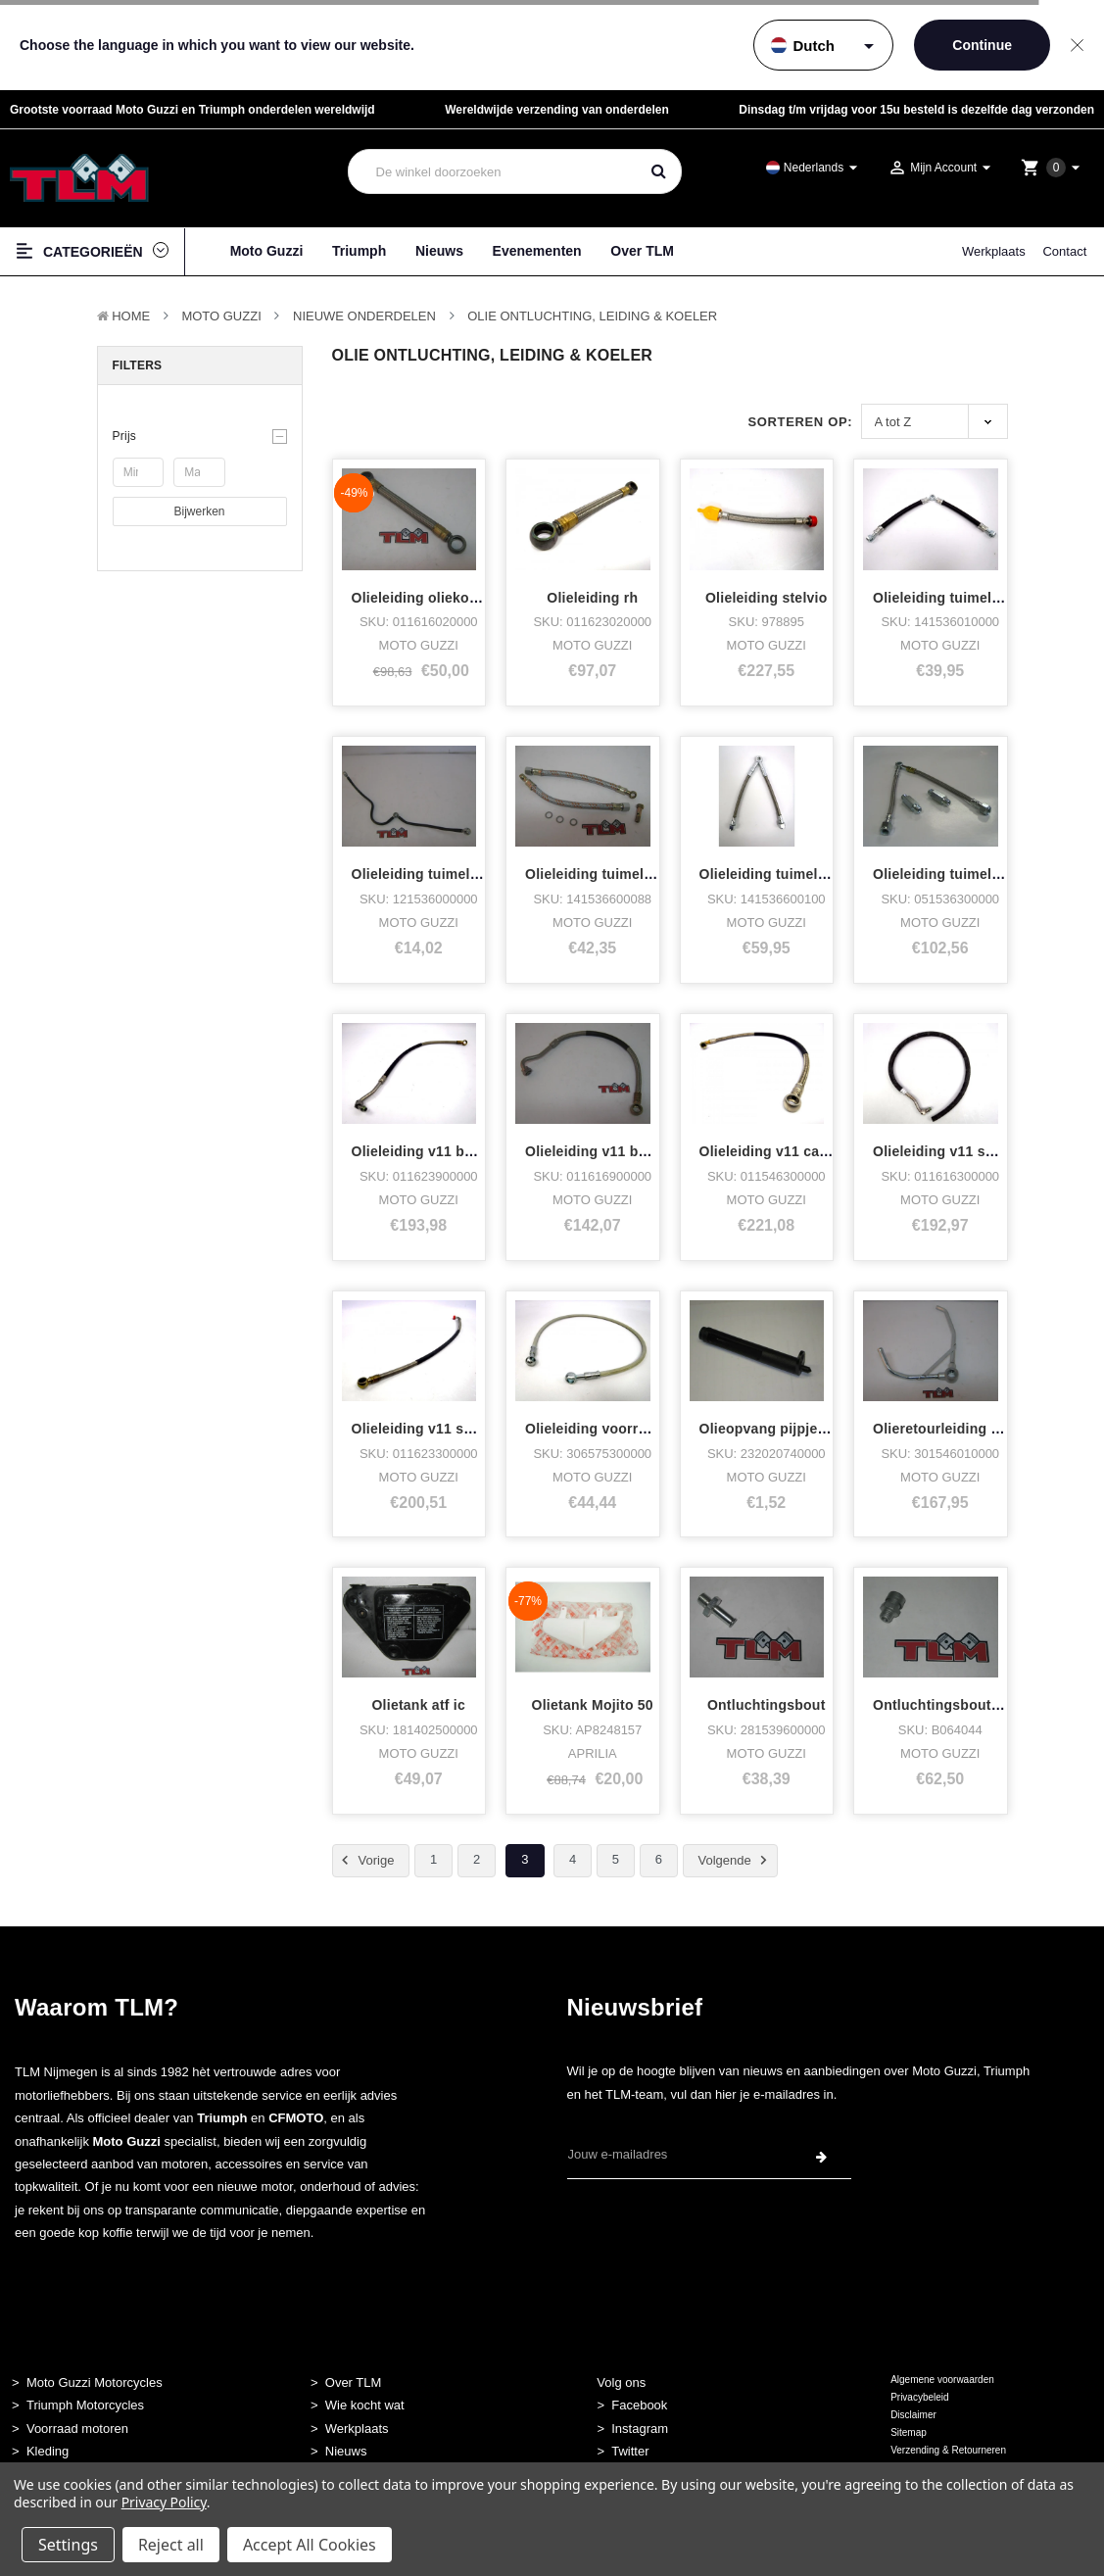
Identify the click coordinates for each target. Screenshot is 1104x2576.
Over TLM (642, 251)
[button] (200, 436)
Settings (68, 2544)
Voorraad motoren (77, 2428)
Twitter (629, 2451)
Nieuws (439, 251)
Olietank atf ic (418, 1705)
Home (131, 316)
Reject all (171, 2544)
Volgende (735, 1860)
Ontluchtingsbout (766, 1705)
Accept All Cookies (309, 2544)
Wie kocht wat (365, 2405)
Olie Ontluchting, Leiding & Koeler (592, 316)
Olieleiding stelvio (766, 598)
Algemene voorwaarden (942, 2379)
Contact (1064, 251)
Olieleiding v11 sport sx (431, 1428)
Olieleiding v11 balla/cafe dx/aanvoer (649, 1151)
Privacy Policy (164, 2502)
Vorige (365, 1860)
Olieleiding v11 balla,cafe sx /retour (471, 1151)
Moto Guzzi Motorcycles (94, 2382)
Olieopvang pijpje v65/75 (782, 1428)
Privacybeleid (919, 2397)
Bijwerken (198, 511)
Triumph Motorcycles (85, 2405)
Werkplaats (994, 251)
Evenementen (537, 251)
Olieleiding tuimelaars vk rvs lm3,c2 (819, 874)
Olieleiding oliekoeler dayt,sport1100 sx (485, 598)
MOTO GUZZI (221, 316)
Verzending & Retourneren (948, 2450)
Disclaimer (913, 2414)
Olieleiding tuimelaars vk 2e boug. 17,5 (656, 874)
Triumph (359, 251)
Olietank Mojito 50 (592, 1705)
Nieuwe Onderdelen (364, 316)
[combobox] (494, 171)
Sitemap (908, 2432)
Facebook (639, 2405)
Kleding (47, 2451)
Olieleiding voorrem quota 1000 (631, 1428)
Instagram (639, 2428)
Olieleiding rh (592, 598)
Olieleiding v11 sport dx (953, 1151)
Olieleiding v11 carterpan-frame (805, 1151)
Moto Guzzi (267, 251)
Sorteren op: (799, 421)
